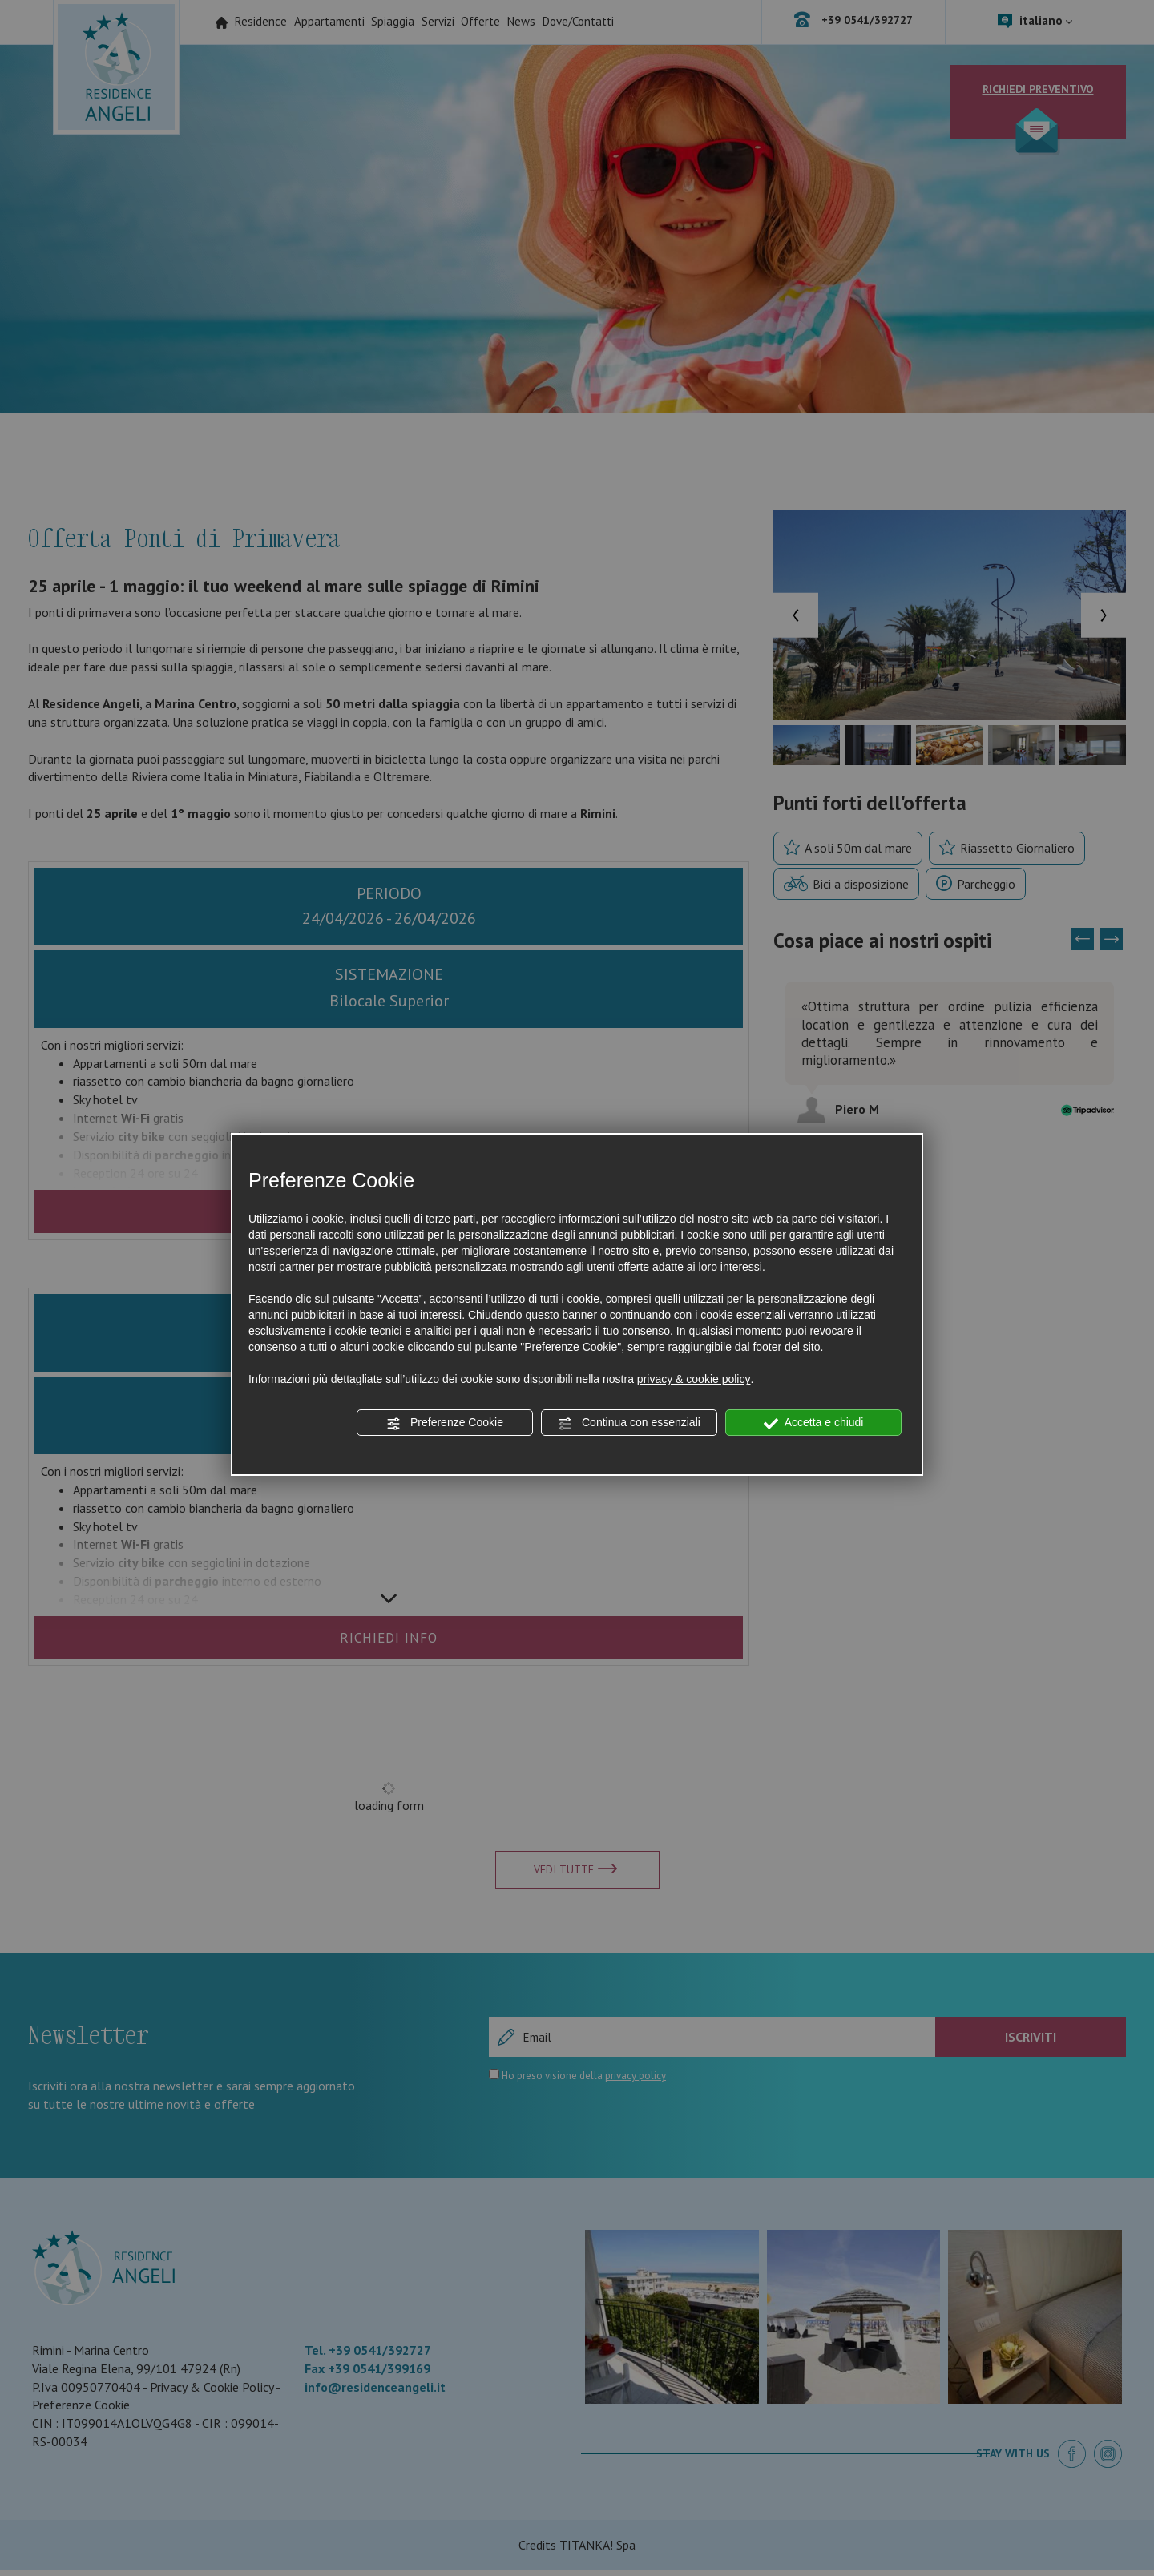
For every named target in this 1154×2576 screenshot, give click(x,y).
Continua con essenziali (629, 1423)
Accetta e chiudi (814, 1423)
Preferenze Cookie (444, 1423)
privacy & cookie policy (694, 1379)
